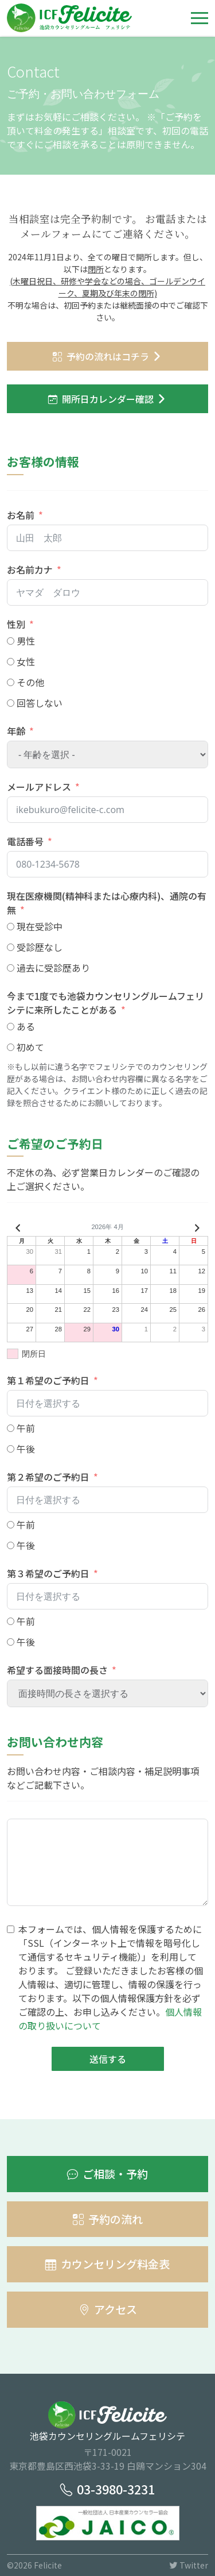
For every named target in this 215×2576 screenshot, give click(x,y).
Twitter (188, 2565)
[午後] (10, 1449)
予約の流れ (108, 2219)
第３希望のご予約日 (48, 1573)
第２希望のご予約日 (48, 1477)
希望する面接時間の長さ (57, 1670)
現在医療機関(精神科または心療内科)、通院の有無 (106, 903)
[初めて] (10, 1047)
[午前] (10, 1428)
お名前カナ (30, 569)
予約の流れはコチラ (101, 356)
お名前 (20, 515)
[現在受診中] (10, 926)
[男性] (10, 641)
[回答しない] (10, 703)
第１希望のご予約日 (48, 1380)
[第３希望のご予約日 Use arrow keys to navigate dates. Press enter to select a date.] (107, 1596)
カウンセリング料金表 (107, 2264)
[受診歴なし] (10, 947)
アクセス (108, 2309)
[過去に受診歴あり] (10, 968)
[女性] (10, 661)
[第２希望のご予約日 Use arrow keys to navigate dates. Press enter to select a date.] (107, 1500)
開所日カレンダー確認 (101, 399)
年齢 (16, 731)
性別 (16, 624)
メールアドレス (39, 787)
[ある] (10, 1026)
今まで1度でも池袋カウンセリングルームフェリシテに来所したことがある (105, 1002)
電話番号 (25, 841)
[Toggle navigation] (199, 18)
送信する (107, 2059)
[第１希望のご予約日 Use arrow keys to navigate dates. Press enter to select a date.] (107, 1403)
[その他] (10, 682)
